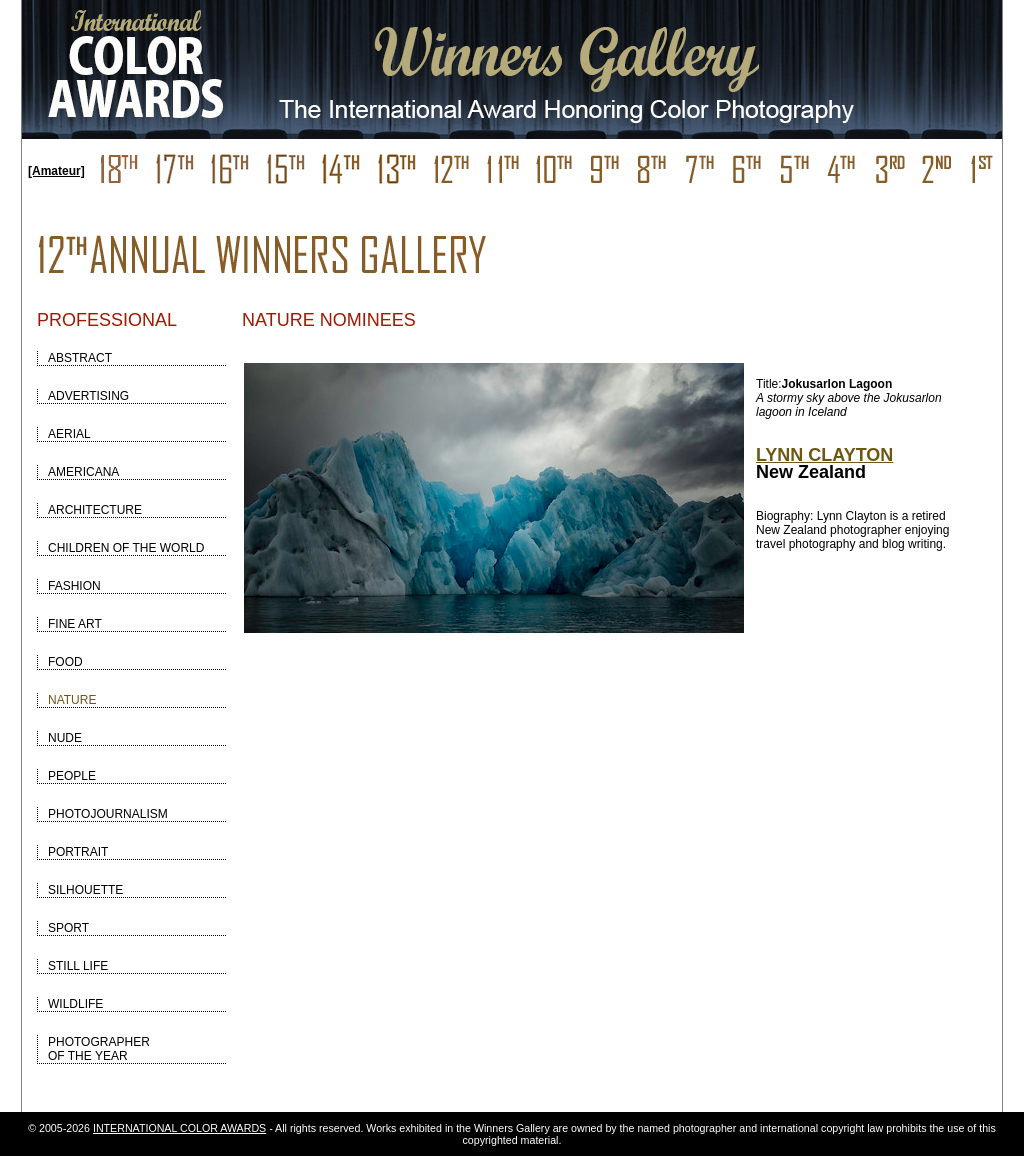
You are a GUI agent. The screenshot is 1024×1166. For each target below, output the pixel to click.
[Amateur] (56, 171)
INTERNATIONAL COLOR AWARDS (179, 1128)
